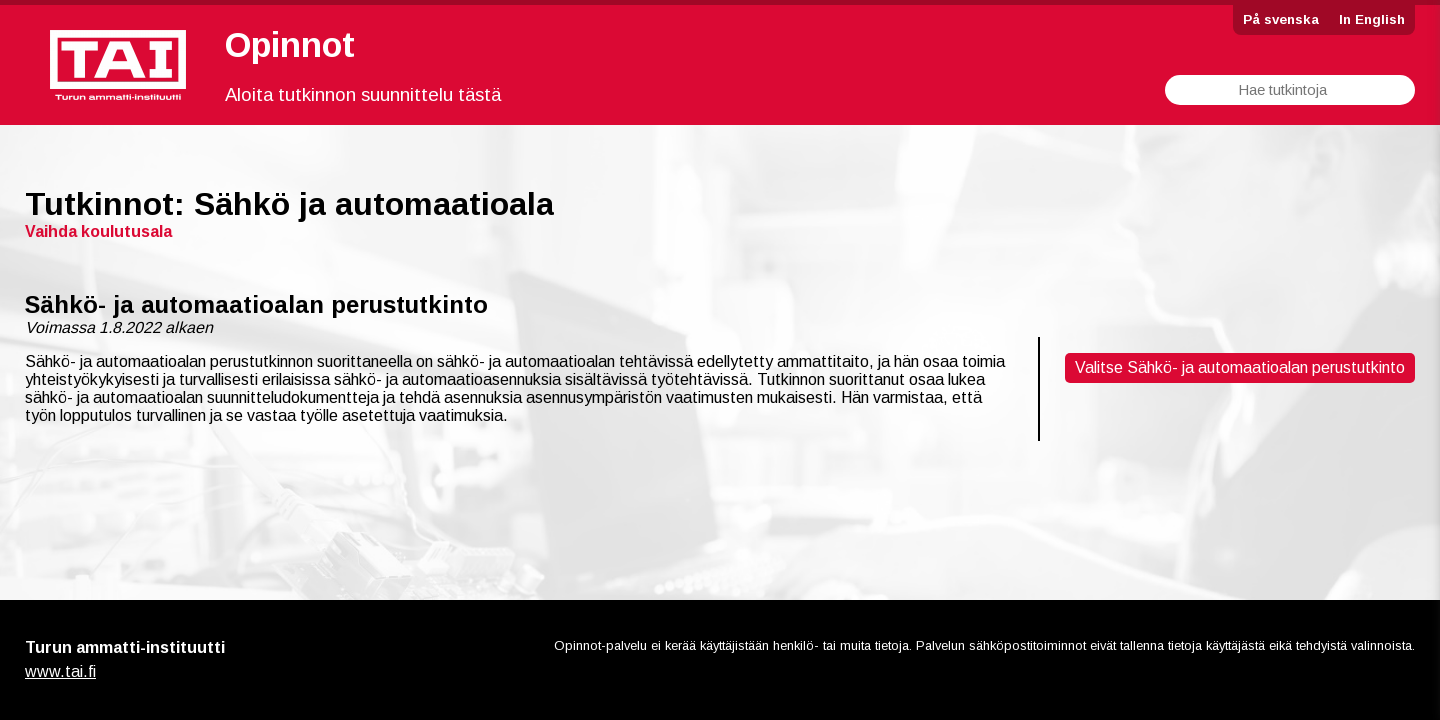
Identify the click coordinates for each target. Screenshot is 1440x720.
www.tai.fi (60, 671)
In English (1372, 19)
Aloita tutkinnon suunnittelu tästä (363, 94)
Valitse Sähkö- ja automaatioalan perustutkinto (1240, 367)
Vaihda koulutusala (98, 231)
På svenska (1281, 19)
